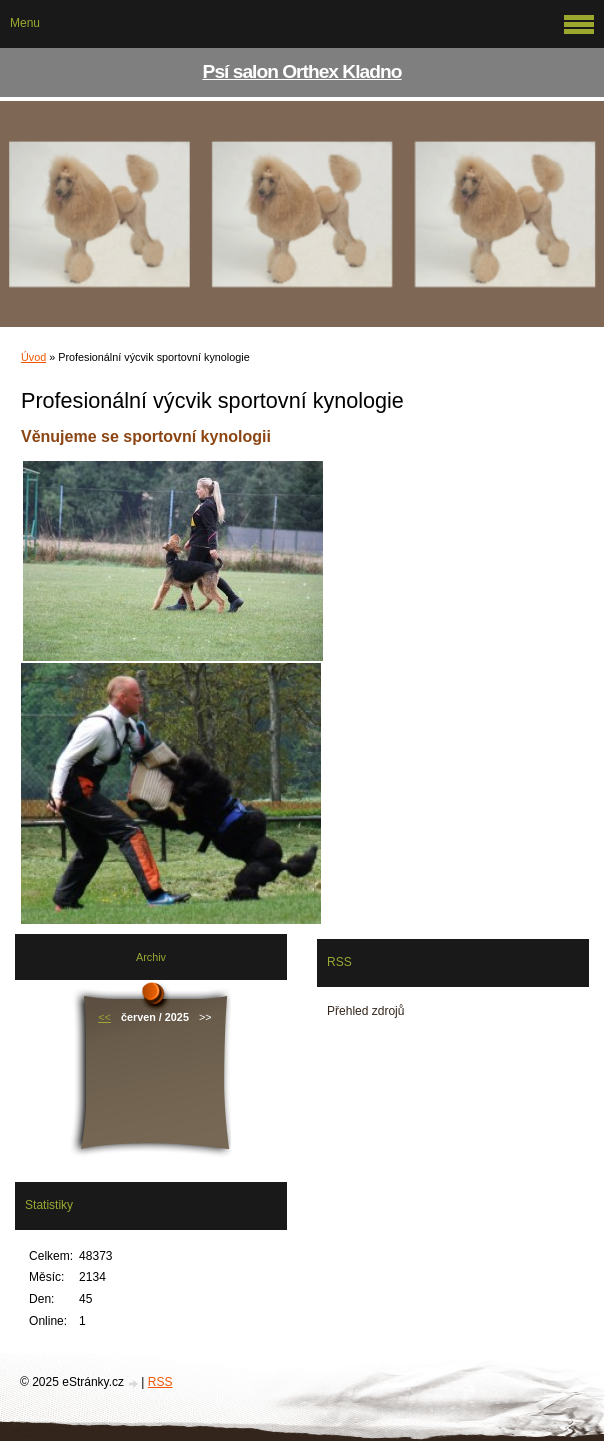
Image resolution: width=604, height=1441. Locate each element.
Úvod (33, 357)
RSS (160, 1382)
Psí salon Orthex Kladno (302, 71)
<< (104, 1017)
